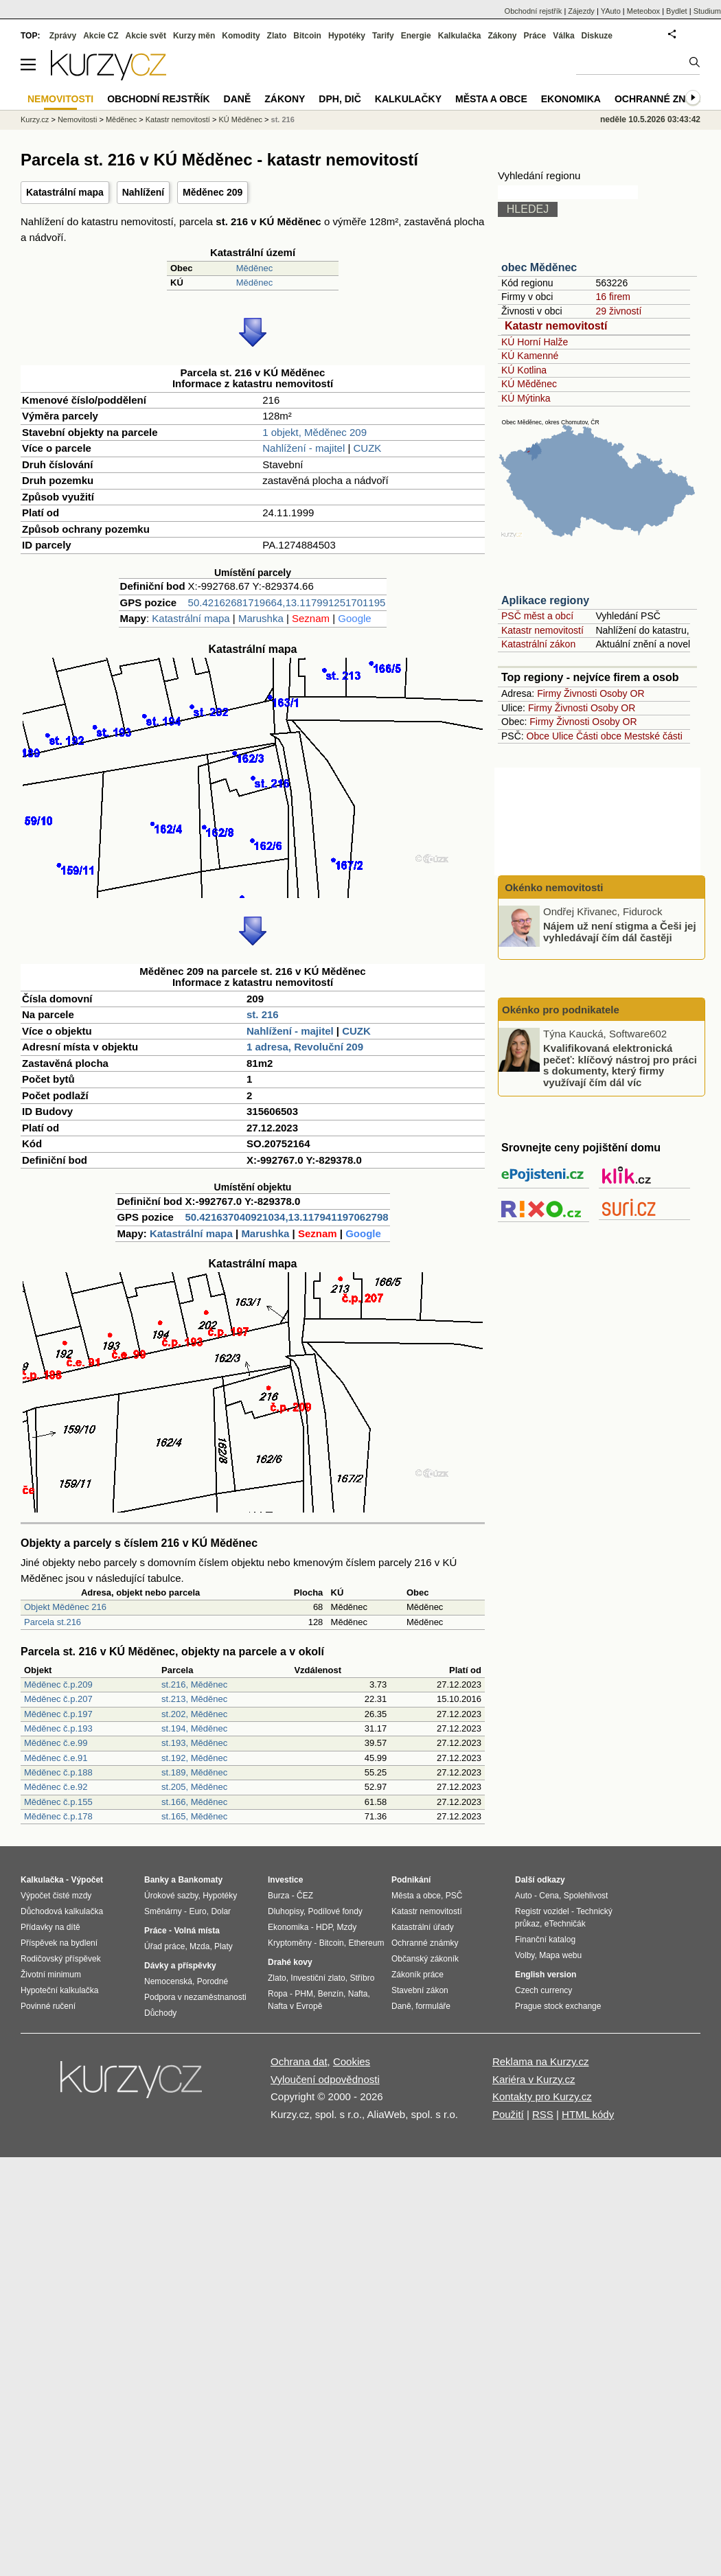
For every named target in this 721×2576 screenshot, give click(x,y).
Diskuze (597, 36)
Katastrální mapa (65, 192)
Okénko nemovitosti (553, 887)
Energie (416, 36)
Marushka (261, 618)
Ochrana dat (299, 2061)
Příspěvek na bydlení (59, 1943)
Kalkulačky (408, 98)
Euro (197, 1911)
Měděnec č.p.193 (58, 1728)
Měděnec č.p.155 (58, 1802)
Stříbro (362, 1978)
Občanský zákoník (425, 1959)
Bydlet (676, 11)
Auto (523, 1895)
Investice (285, 1880)
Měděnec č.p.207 (58, 1699)
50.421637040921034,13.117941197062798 (286, 1217)
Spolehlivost (586, 1895)
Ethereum (366, 1943)
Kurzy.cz (35, 119)
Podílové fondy (335, 1911)
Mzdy (347, 1927)
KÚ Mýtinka (526, 398)
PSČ (454, 1895)
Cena (549, 1895)
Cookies (351, 2061)
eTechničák (565, 1924)
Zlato (277, 36)
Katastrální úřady (422, 1927)
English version (545, 1974)
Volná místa (196, 1930)
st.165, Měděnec (194, 1816)
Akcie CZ (100, 36)
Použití (508, 2114)
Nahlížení (143, 192)
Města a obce (491, 98)
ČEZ (305, 1895)
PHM (304, 1994)
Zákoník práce (417, 1974)
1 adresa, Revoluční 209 (305, 1047)
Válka (563, 36)
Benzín (330, 1994)
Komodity (241, 36)
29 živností (618, 311)
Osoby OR (621, 693)
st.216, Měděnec (194, 1684)
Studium (707, 11)
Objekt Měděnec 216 (65, 1607)
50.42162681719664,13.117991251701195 (287, 602)
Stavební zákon (419, 1990)
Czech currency (543, 1990)
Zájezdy (581, 11)
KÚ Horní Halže (534, 341)
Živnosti (580, 693)
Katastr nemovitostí (556, 326)
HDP (324, 1927)
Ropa (278, 1994)
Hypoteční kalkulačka (59, 1990)
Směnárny (163, 1911)
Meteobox (643, 11)
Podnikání (411, 1880)
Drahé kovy (290, 1962)
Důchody (160, 2013)
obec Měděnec (539, 267)
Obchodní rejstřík (533, 11)
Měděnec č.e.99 (56, 1743)
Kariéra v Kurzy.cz (533, 2079)
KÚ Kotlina (524, 370)
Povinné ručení (48, 2006)
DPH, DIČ (339, 98)
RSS (542, 2114)
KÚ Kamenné (529, 355)
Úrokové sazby (171, 1895)
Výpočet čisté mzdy (56, 1895)
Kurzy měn (194, 36)
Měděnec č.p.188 (58, 1772)
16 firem (612, 296)
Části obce (598, 736)
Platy (223, 1946)
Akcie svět (146, 36)
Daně (237, 98)
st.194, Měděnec (194, 1728)
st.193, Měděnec (194, 1743)
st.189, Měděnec (194, 1772)
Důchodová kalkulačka (62, 1911)
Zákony (502, 36)
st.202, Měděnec (194, 1714)
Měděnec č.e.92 (56, 1787)
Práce (535, 36)
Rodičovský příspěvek (61, 1959)
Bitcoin (307, 36)
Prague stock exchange (558, 2006)
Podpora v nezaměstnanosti (195, 1997)
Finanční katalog (545, 1939)
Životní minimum (51, 1974)
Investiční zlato (317, 1978)
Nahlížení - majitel (303, 448)
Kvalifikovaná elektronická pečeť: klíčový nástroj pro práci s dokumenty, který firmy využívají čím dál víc (620, 1065)
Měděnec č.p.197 (58, 1714)
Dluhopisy (286, 1911)
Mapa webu (560, 1955)
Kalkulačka (459, 36)
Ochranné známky (664, 98)
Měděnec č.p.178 (58, 1816)
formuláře (432, 2006)
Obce (538, 736)
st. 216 (263, 1014)
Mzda (199, 1946)
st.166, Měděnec (194, 1802)
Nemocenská (168, 1981)
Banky (156, 1880)
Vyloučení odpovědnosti (325, 2079)
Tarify (383, 36)
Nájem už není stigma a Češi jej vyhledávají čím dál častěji (619, 931)
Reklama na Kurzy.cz (540, 2061)
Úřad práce (164, 1946)
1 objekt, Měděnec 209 (314, 432)
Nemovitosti (77, 119)
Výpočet (87, 1880)
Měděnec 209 (212, 192)
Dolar (221, 1911)
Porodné (212, 1981)
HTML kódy (588, 2114)
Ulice (562, 736)
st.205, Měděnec (194, 1787)
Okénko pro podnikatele (560, 1009)
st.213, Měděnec (194, 1699)
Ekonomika (571, 98)
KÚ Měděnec (529, 383)
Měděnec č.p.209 (58, 1684)
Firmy (549, 693)
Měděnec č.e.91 (56, 1758)
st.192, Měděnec (194, 1758)
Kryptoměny (290, 1943)
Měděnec (254, 268)
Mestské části (653, 736)
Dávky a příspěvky (180, 1965)
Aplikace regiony (545, 600)
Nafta (358, 1994)
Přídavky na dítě (50, 1927)
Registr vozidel (542, 1911)
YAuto (611, 11)
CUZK (368, 448)
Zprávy (62, 36)
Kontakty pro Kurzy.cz (542, 2096)
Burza (278, 1895)
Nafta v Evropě (295, 2006)
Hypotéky (346, 36)
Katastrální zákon (538, 644)
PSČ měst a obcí (537, 615)
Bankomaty (200, 1880)
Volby (524, 1955)
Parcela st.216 (52, 1622)
